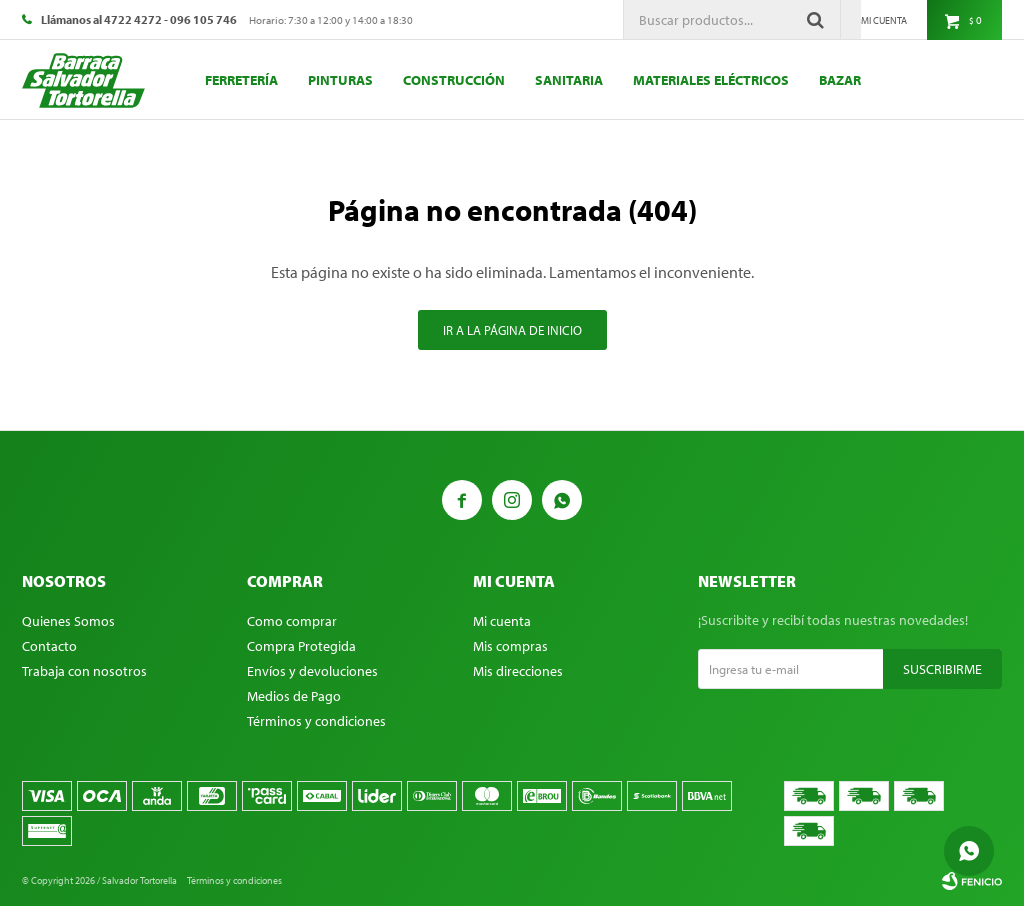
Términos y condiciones (316, 721)
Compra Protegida (301, 646)
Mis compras (510, 646)
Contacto (49, 646)
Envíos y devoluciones (312, 671)
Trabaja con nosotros (84, 671)
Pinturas (340, 80)
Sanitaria (569, 80)
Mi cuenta (502, 621)
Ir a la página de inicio (512, 330)
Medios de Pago (294, 696)
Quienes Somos (68, 621)
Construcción (454, 80)
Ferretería (241, 80)
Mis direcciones (518, 671)
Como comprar (292, 621)
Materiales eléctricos (711, 80)
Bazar (840, 80)
